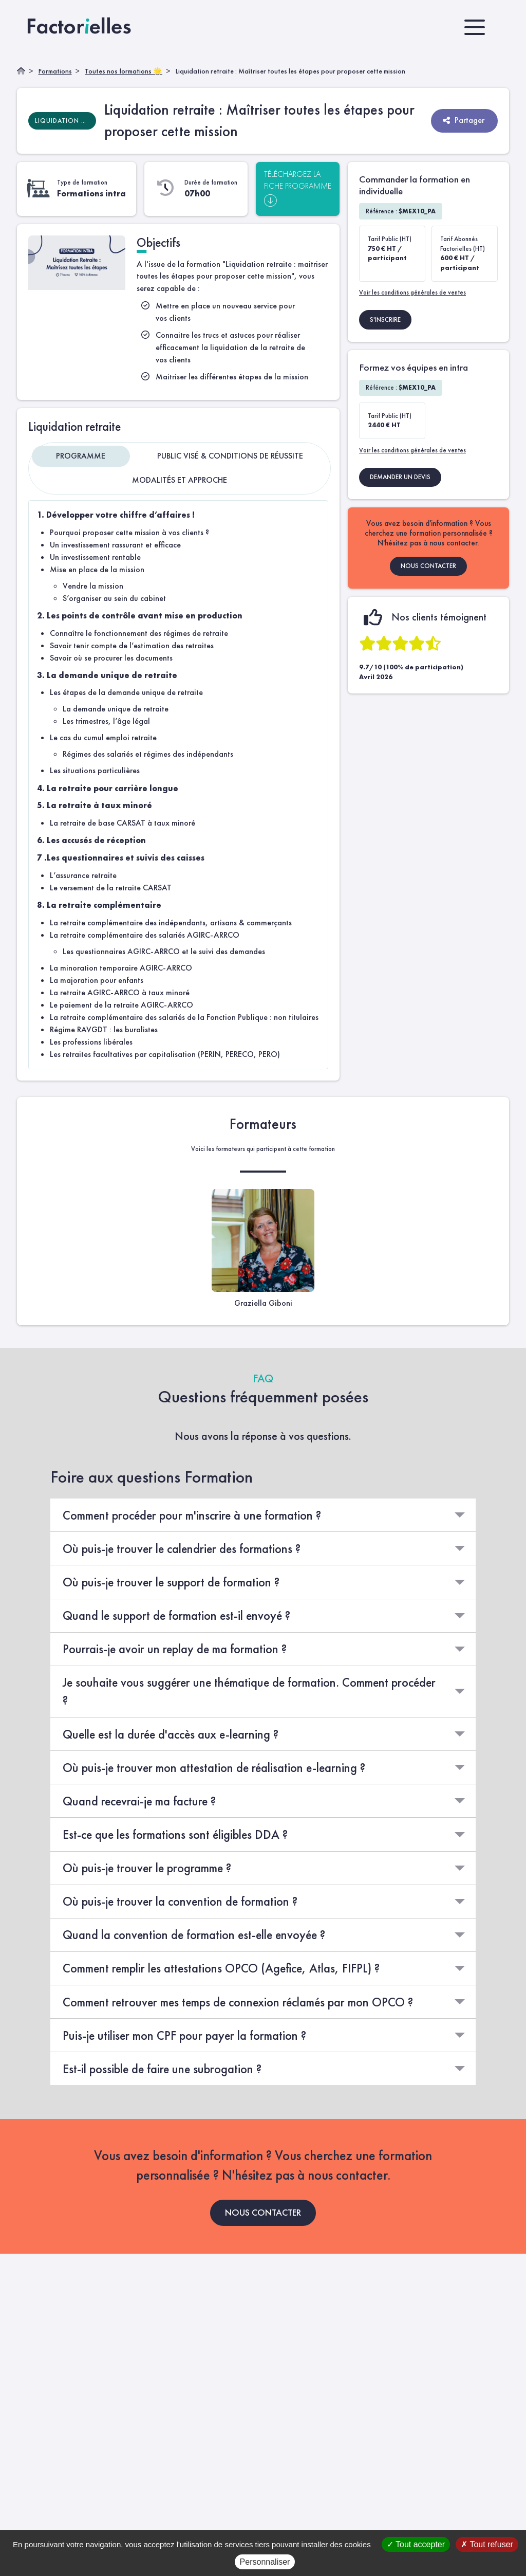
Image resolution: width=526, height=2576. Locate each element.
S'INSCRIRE (385, 319)
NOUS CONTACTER (428, 565)
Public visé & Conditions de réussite (230, 455)
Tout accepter (416, 2544)
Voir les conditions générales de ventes (412, 292)
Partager (463, 120)
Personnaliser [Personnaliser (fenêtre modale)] (265, 2561)
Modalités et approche (179, 479)
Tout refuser (487, 2544)
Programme (80, 455)
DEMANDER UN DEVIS (400, 476)
